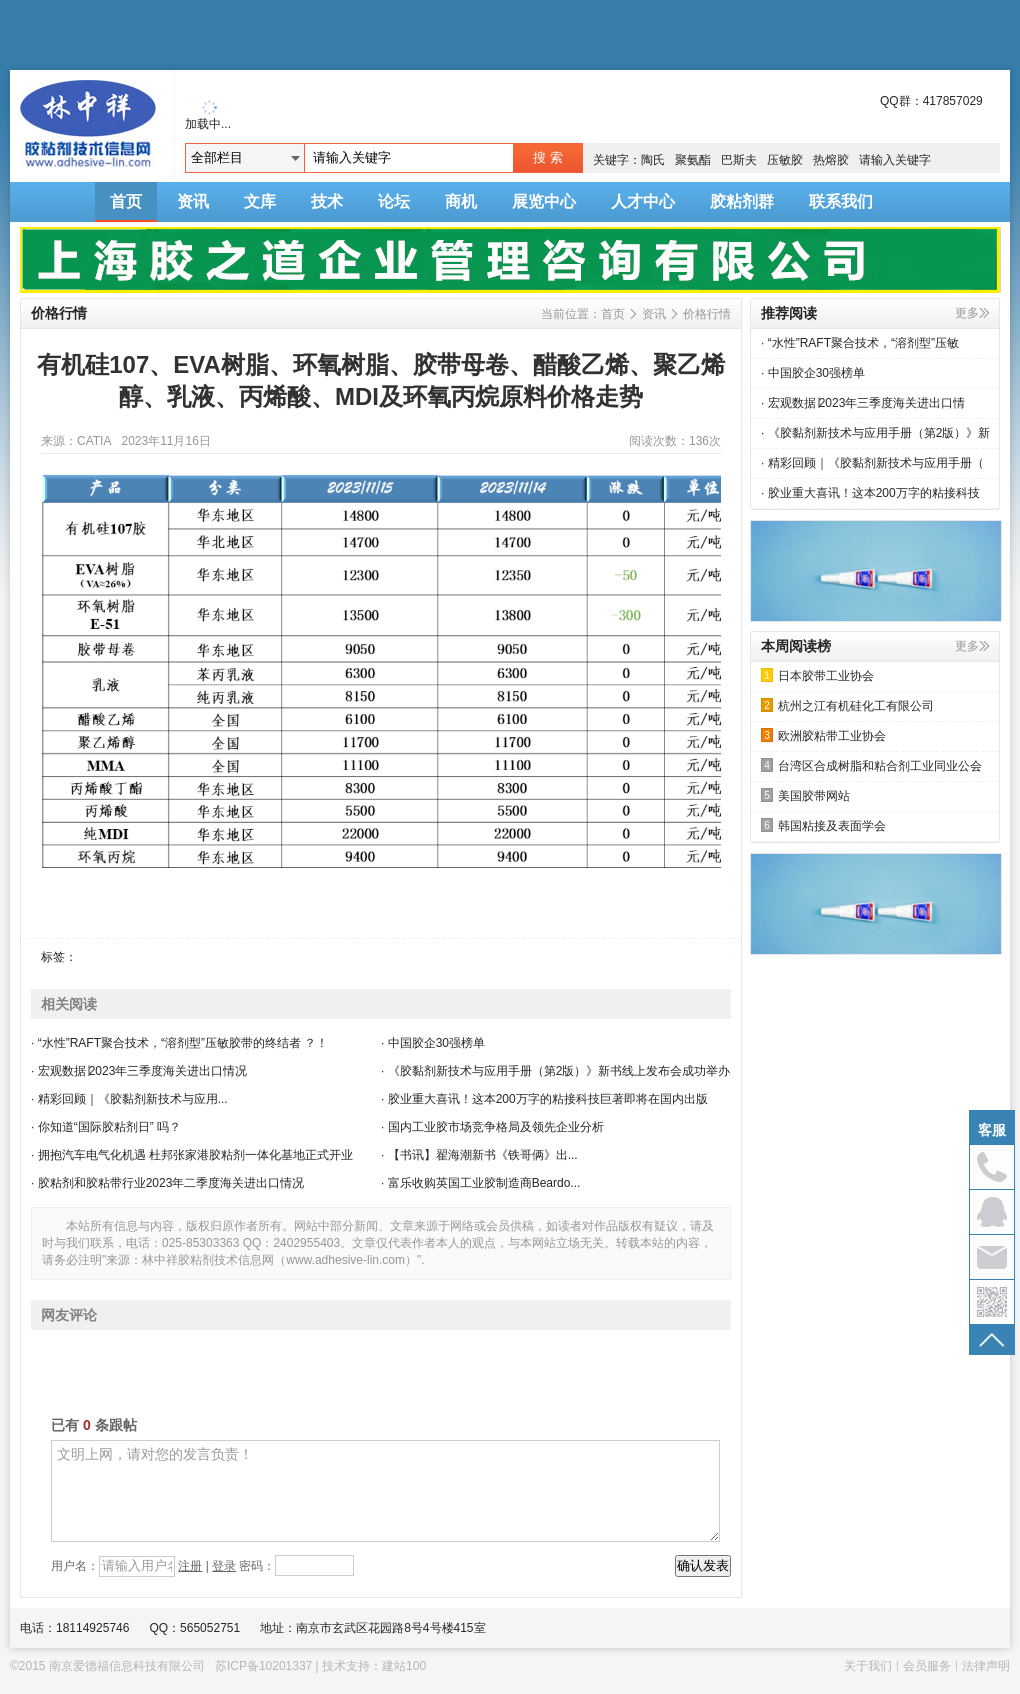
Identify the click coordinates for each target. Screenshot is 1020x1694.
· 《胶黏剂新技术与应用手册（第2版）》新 (875, 433)
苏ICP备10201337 (263, 1666)
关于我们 (868, 1666)
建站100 (404, 1666)
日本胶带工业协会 (817, 675)
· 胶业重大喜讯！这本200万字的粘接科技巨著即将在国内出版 (544, 1099)
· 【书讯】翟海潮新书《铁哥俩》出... (479, 1155)
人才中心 (643, 201)
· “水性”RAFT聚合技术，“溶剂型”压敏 (860, 343)
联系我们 (841, 201)
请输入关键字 (895, 160)
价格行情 (707, 314)
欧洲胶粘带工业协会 (823, 735)
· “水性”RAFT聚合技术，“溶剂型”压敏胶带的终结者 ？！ (179, 1043)
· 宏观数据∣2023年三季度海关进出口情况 (139, 1071)
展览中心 (544, 201)
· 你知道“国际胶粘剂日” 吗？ (106, 1127)
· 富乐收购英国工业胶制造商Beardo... (480, 1183)
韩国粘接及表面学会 (823, 825)
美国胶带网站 (805, 795)
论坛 (394, 201)
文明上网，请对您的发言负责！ (385, 1491)
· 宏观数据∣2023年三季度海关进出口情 (863, 403)
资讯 (193, 201)
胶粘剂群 (742, 201)
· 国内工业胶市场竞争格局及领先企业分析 (492, 1127)
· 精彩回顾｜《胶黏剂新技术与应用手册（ (872, 463)
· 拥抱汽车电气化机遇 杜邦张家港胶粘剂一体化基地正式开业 (192, 1155)
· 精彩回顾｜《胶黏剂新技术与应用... (129, 1099)
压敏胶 (785, 160)
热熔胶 (831, 160)
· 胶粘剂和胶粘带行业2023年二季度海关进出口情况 (167, 1183)
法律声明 (986, 1666)
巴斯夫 (739, 160)
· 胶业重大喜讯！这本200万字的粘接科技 (870, 493)
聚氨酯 (693, 160)
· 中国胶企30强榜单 (433, 1043)
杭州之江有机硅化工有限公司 (847, 705)
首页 (126, 201)
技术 (327, 201)
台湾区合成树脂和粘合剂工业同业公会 (871, 765)
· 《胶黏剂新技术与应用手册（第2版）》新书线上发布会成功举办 (555, 1071)
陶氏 (653, 160)
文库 (260, 201)
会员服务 (927, 1666)
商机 (461, 201)
